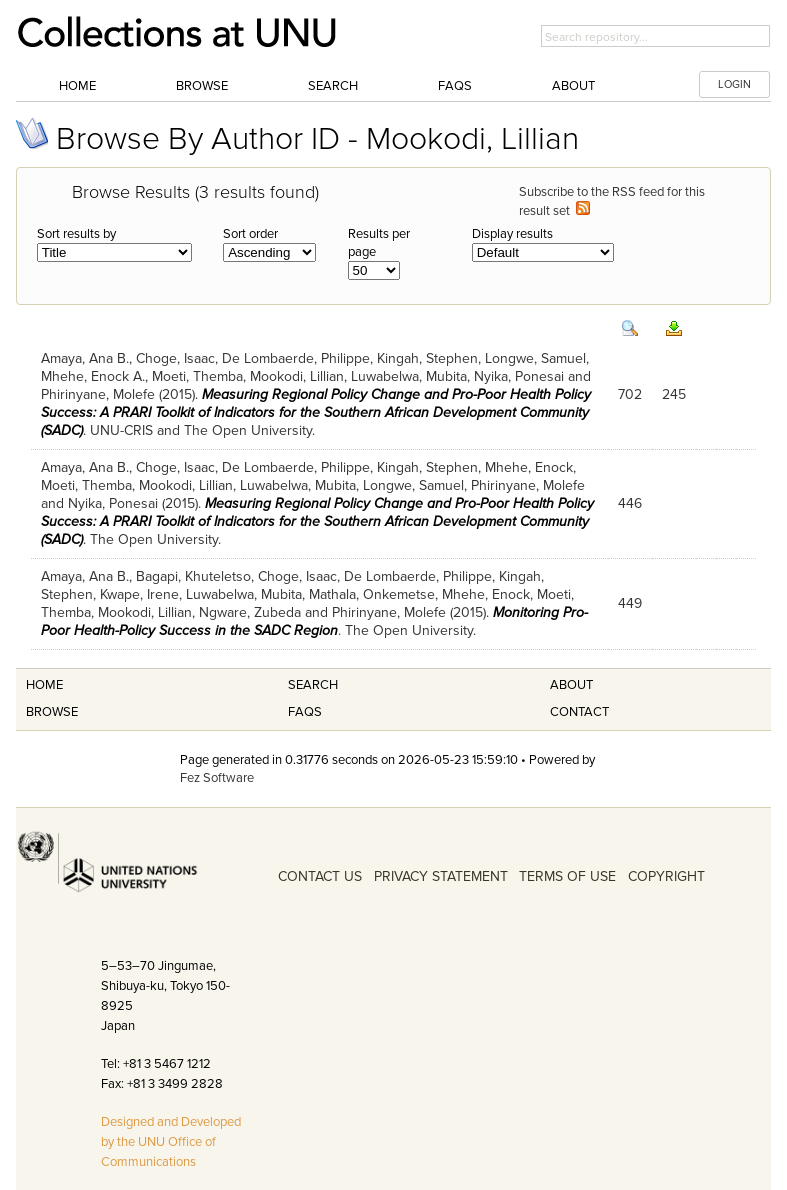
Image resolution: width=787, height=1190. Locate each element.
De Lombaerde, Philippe (296, 358)
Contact (579, 712)
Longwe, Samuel (535, 358)
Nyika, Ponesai (519, 376)
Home (77, 86)
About (573, 86)
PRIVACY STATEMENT (441, 876)
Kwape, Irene (139, 594)
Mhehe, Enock (529, 467)
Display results (512, 234)
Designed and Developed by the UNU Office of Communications (171, 1142)
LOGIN (734, 84)
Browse (202, 86)
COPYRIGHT (666, 876)
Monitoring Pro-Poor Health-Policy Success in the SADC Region (314, 621)
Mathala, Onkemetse (372, 594)
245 (674, 394)
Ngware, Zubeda (250, 612)
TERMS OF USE (567, 876)
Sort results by (76, 234)
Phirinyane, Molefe (98, 394)
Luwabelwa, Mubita (409, 376)
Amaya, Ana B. (85, 358)
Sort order (250, 234)
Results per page (379, 243)
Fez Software (217, 778)
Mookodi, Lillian (297, 376)
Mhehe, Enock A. (93, 376)
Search (333, 86)
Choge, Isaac (175, 358)
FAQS (305, 712)
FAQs (455, 86)
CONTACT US (320, 876)
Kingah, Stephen (427, 358)
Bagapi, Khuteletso (193, 576)
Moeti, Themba (197, 376)
